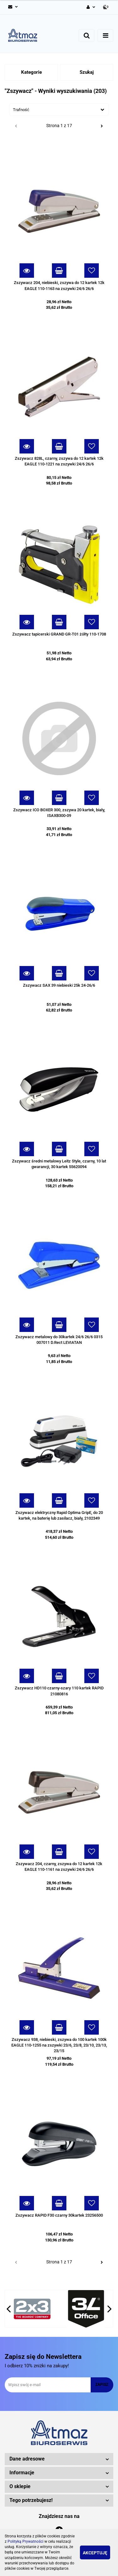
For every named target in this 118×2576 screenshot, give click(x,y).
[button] (106, 7)
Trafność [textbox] (21, 109)
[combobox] (59, 109)
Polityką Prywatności (25, 2541)
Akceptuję (95, 2552)
